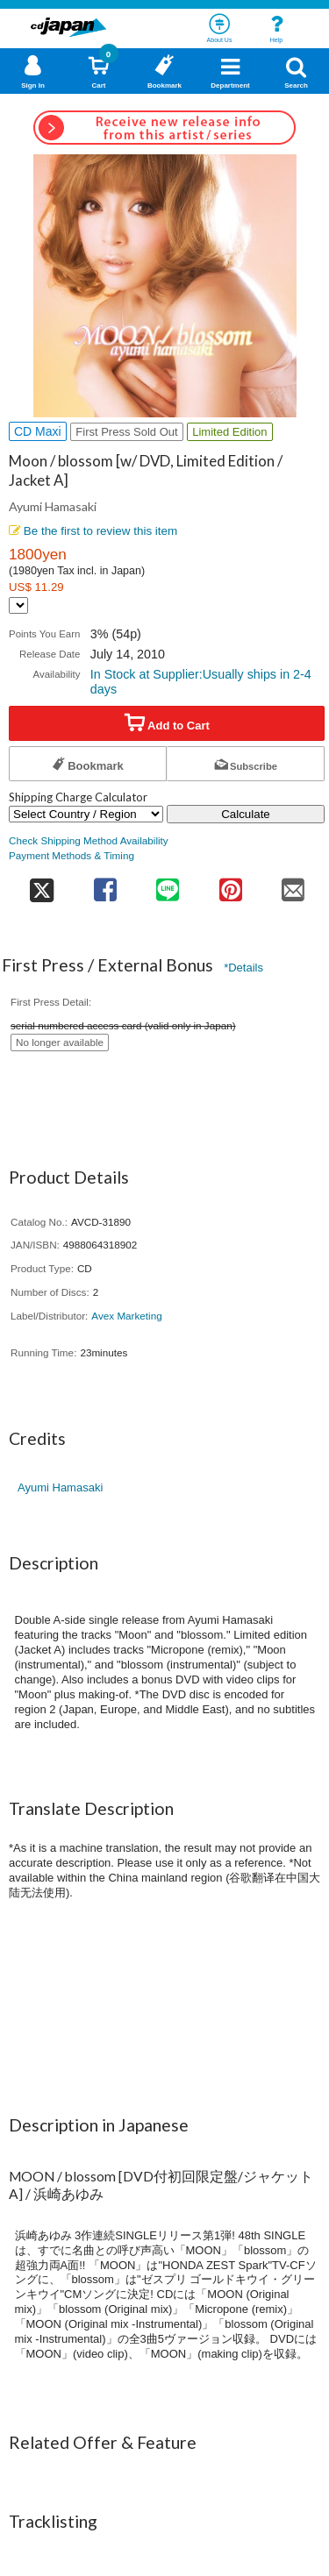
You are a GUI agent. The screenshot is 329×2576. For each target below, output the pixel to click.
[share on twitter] (41, 884)
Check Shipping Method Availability (88, 840)
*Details (243, 967)
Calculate (245, 814)
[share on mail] (293, 884)
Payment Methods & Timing (71, 855)
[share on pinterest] (230, 884)
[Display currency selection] (18, 605)
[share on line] (168, 884)
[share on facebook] (105, 884)
